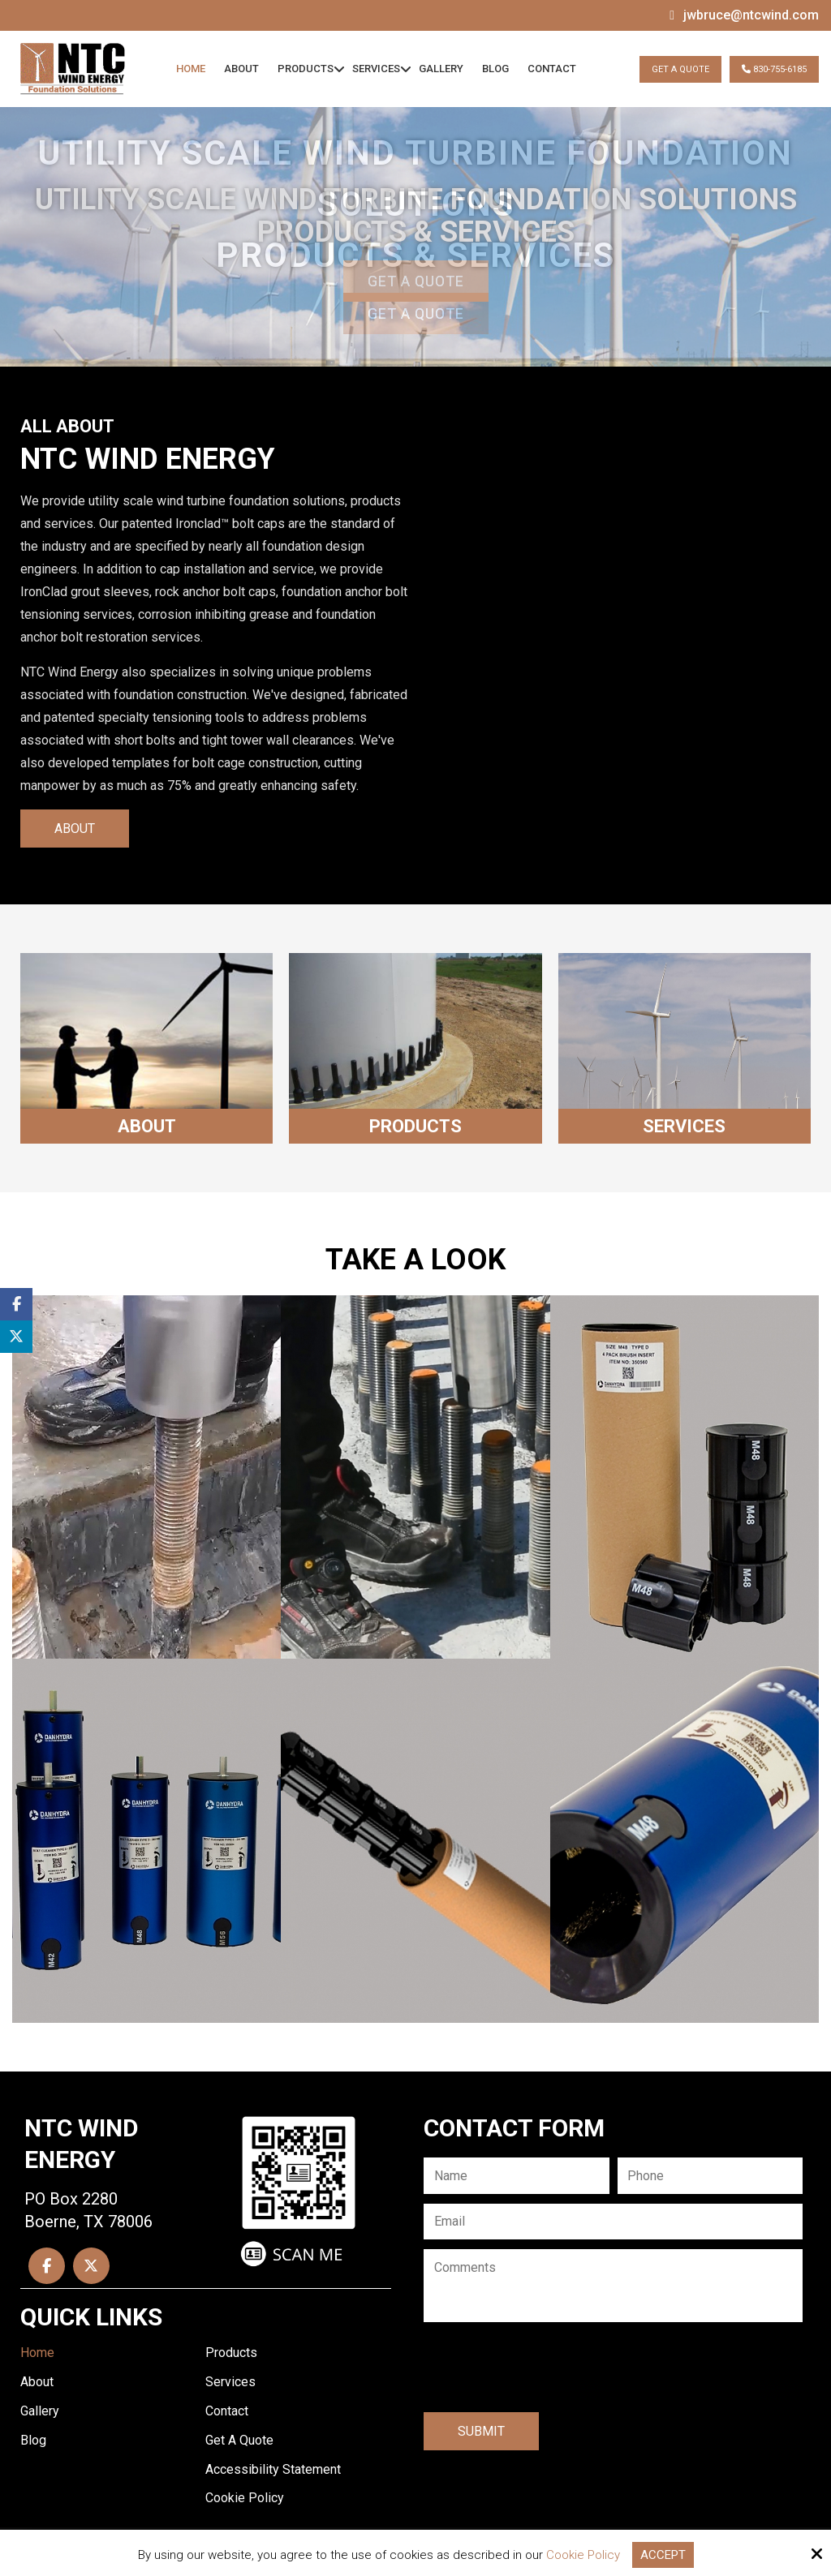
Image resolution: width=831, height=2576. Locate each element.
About (74, 828)
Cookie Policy (583, 2555)
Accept (663, 2555)
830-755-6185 (774, 69)
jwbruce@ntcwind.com (751, 15)
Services (684, 1126)
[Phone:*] (710, 2175)
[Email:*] (613, 2222)
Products (415, 1126)
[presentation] (547, 2369)
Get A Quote (680, 69)
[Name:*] (516, 2175)
